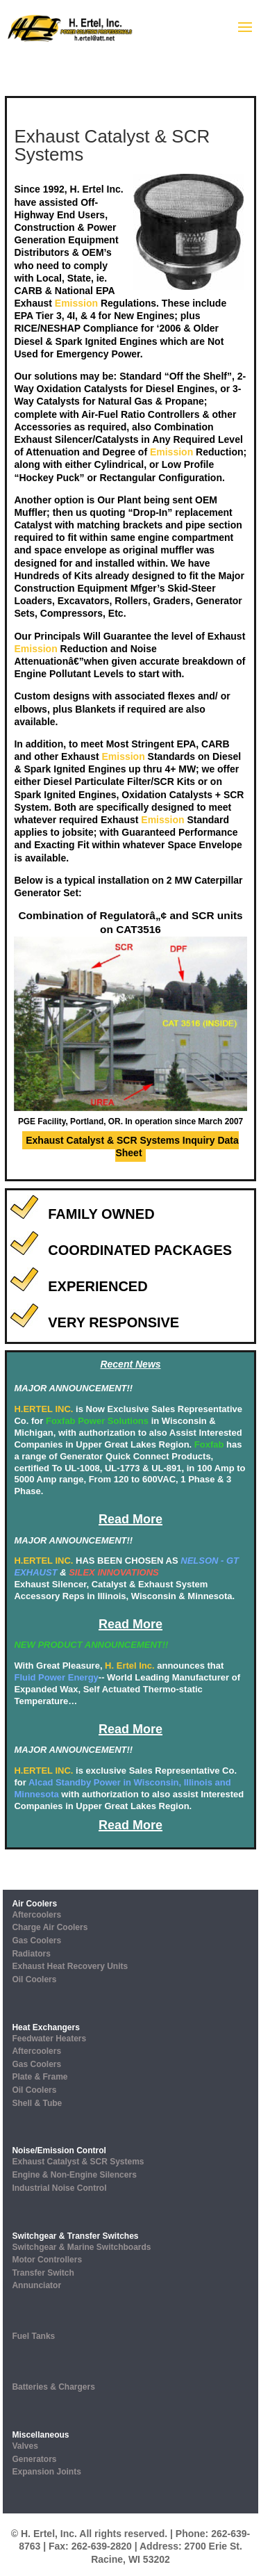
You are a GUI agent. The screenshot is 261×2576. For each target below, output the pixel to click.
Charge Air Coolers (49, 1927)
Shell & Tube (37, 2103)
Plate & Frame (39, 2077)
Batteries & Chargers (53, 2387)
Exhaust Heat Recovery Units (70, 1966)
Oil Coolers (34, 1979)
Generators (34, 2459)
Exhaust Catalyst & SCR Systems (78, 2161)
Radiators (31, 1954)
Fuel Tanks (33, 2336)
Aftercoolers (36, 1915)
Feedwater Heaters (49, 2038)
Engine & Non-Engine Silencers (74, 2175)
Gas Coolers (36, 1940)
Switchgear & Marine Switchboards (81, 2247)
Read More (130, 1519)
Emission (76, 303)
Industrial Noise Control (59, 2188)
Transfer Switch (43, 2273)
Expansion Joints (46, 2472)
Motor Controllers (47, 2260)
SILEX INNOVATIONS (114, 1572)
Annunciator (36, 2285)
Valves (24, 2446)
